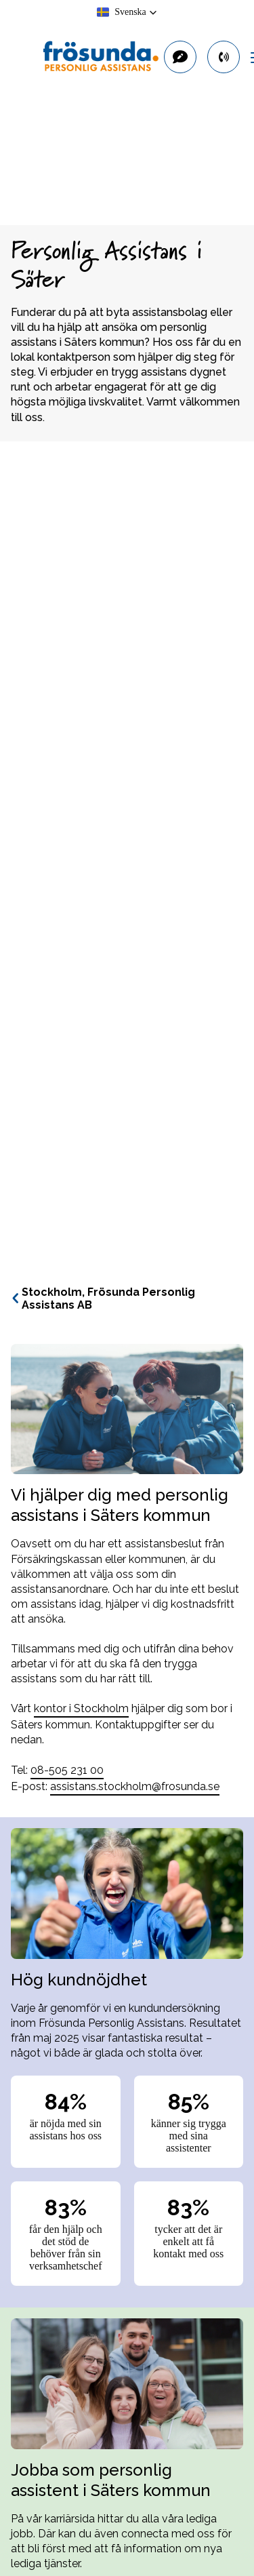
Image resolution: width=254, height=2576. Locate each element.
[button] (127, 12)
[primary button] (223, 57)
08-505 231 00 (67, 1770)
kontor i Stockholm (81, 1708)
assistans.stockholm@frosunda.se (134, 1786)
